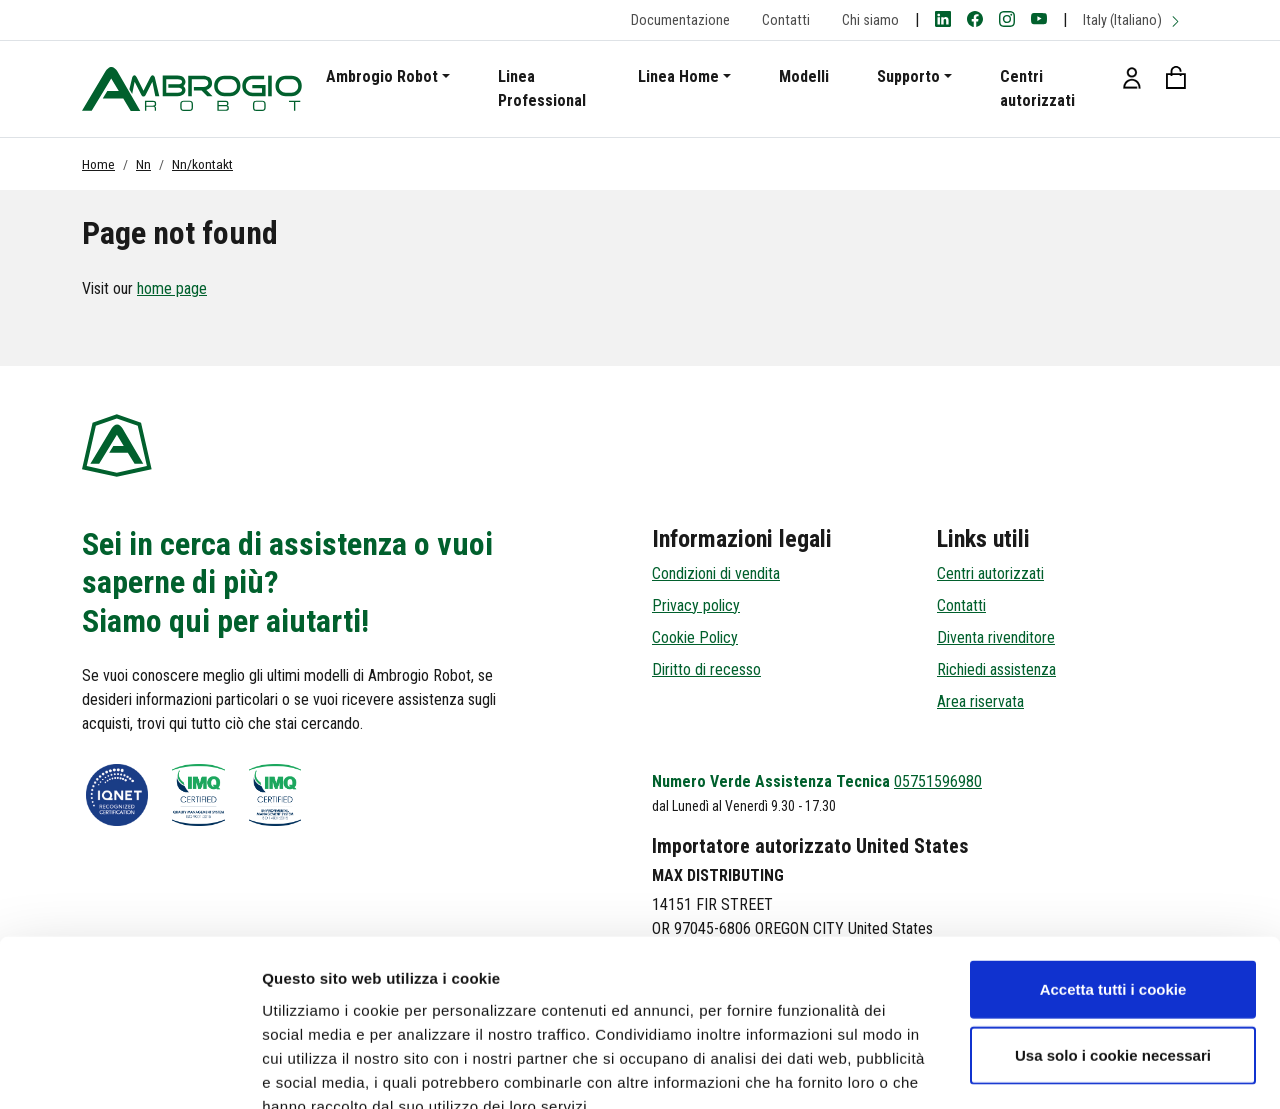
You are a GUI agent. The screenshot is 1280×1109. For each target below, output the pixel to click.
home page (172, 288)
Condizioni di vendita (716, 573)
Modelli (804, 76)
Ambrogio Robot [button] (382, 76)
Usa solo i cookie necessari (1113, 938)
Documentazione (680, 20)
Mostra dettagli (1052, 1069)
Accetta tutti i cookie (1113, 872)
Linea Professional (542, 88)
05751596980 (938, 781)
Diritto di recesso (706, 669)
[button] (1132, 77)
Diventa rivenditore (996, 637)
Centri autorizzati (1037, 88)
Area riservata (980, 701)
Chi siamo (870, 20)
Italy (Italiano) (1132, 20)
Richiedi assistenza (996, 669)
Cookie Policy (695, 637)
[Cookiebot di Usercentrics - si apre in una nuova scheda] (129, 1070)
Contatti (786, 20)
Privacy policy (696, 605)
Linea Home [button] (678, 76)
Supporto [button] (908, 76)
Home (98, 164)
